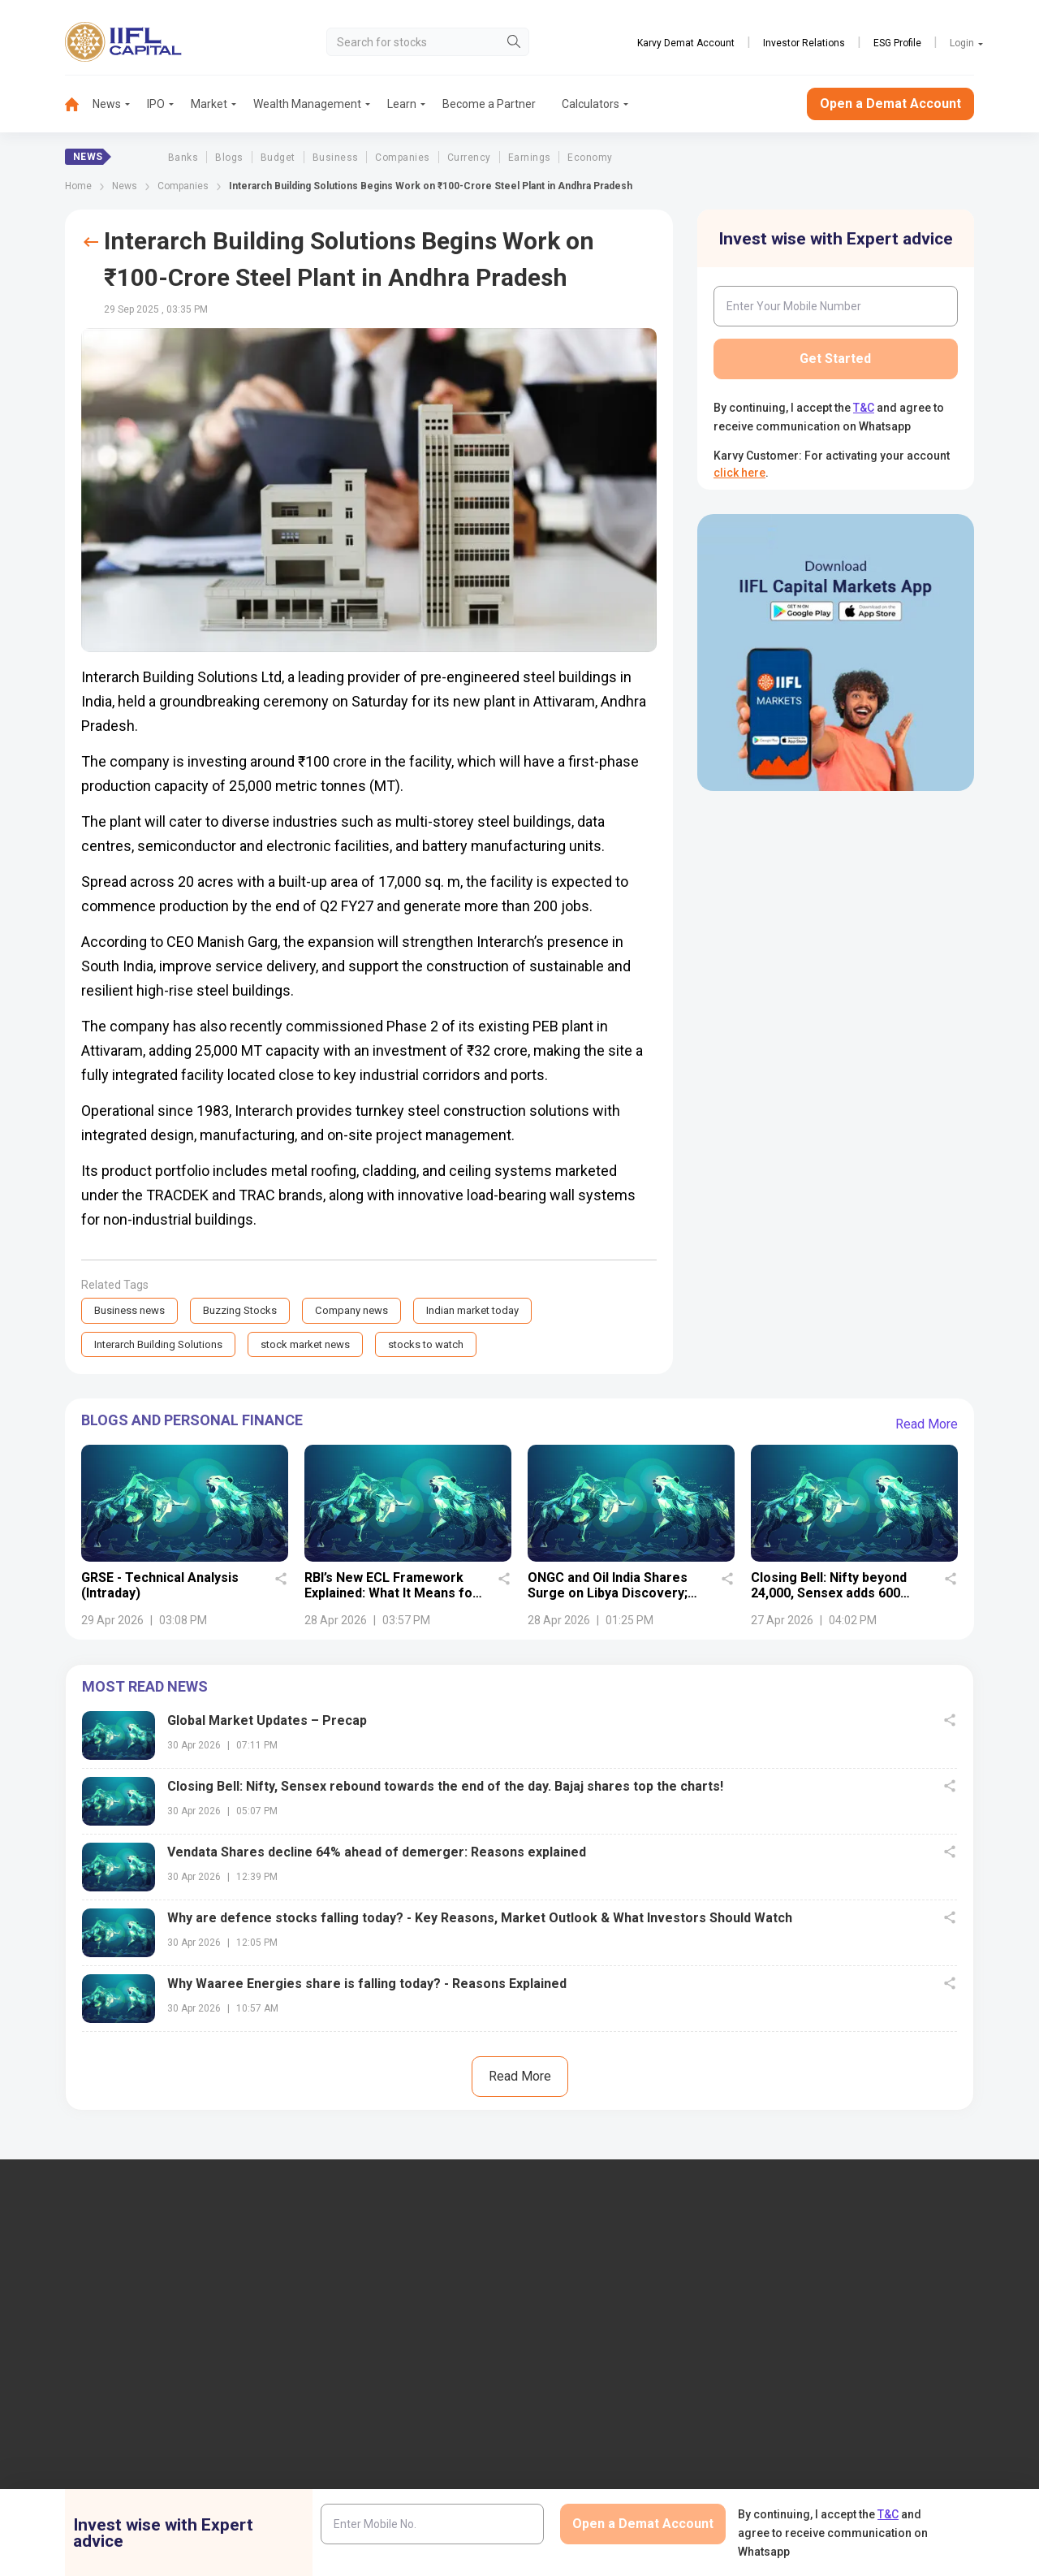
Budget (278, 157)
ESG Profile (897, 43)
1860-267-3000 (54, 2338)
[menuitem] (79, 104)
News (107, 103)
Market (209, 103)
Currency (469, 157)
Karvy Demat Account (686, 43)
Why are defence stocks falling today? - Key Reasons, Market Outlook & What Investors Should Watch (479, 1920)
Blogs (229, 157)
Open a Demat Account (890, 103)
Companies (402, 157)
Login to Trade (349, 2471)
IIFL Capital (341, 2297)
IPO (156, 103)
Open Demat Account (836, 2297)
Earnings (529, 157)
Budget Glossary (589, 2471)
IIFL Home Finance (595, 2324)
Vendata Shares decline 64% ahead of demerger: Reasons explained (376, 1854)
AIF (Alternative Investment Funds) (870, 2377)
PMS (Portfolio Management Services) (880, 2351)
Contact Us (341, 2351)
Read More (926, 1426)
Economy (589, 157)
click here (739, 472)
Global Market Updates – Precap (267, 1723)
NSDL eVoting (818, 2471)
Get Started (835, 358)
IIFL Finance (578, 2297)
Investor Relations (804, 43)
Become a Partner (489, 103)
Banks (183, 157)
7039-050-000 (140, 2338)
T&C (863, 407)
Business (336, 157)
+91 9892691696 (56, 2388)
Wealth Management (307, 103)
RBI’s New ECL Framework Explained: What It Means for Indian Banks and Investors (391, 1595)
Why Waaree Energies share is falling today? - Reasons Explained (367, 1986)
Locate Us (338, 2324)
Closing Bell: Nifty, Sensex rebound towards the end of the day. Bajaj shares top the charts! (445, 1788)
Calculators (590, 103)
